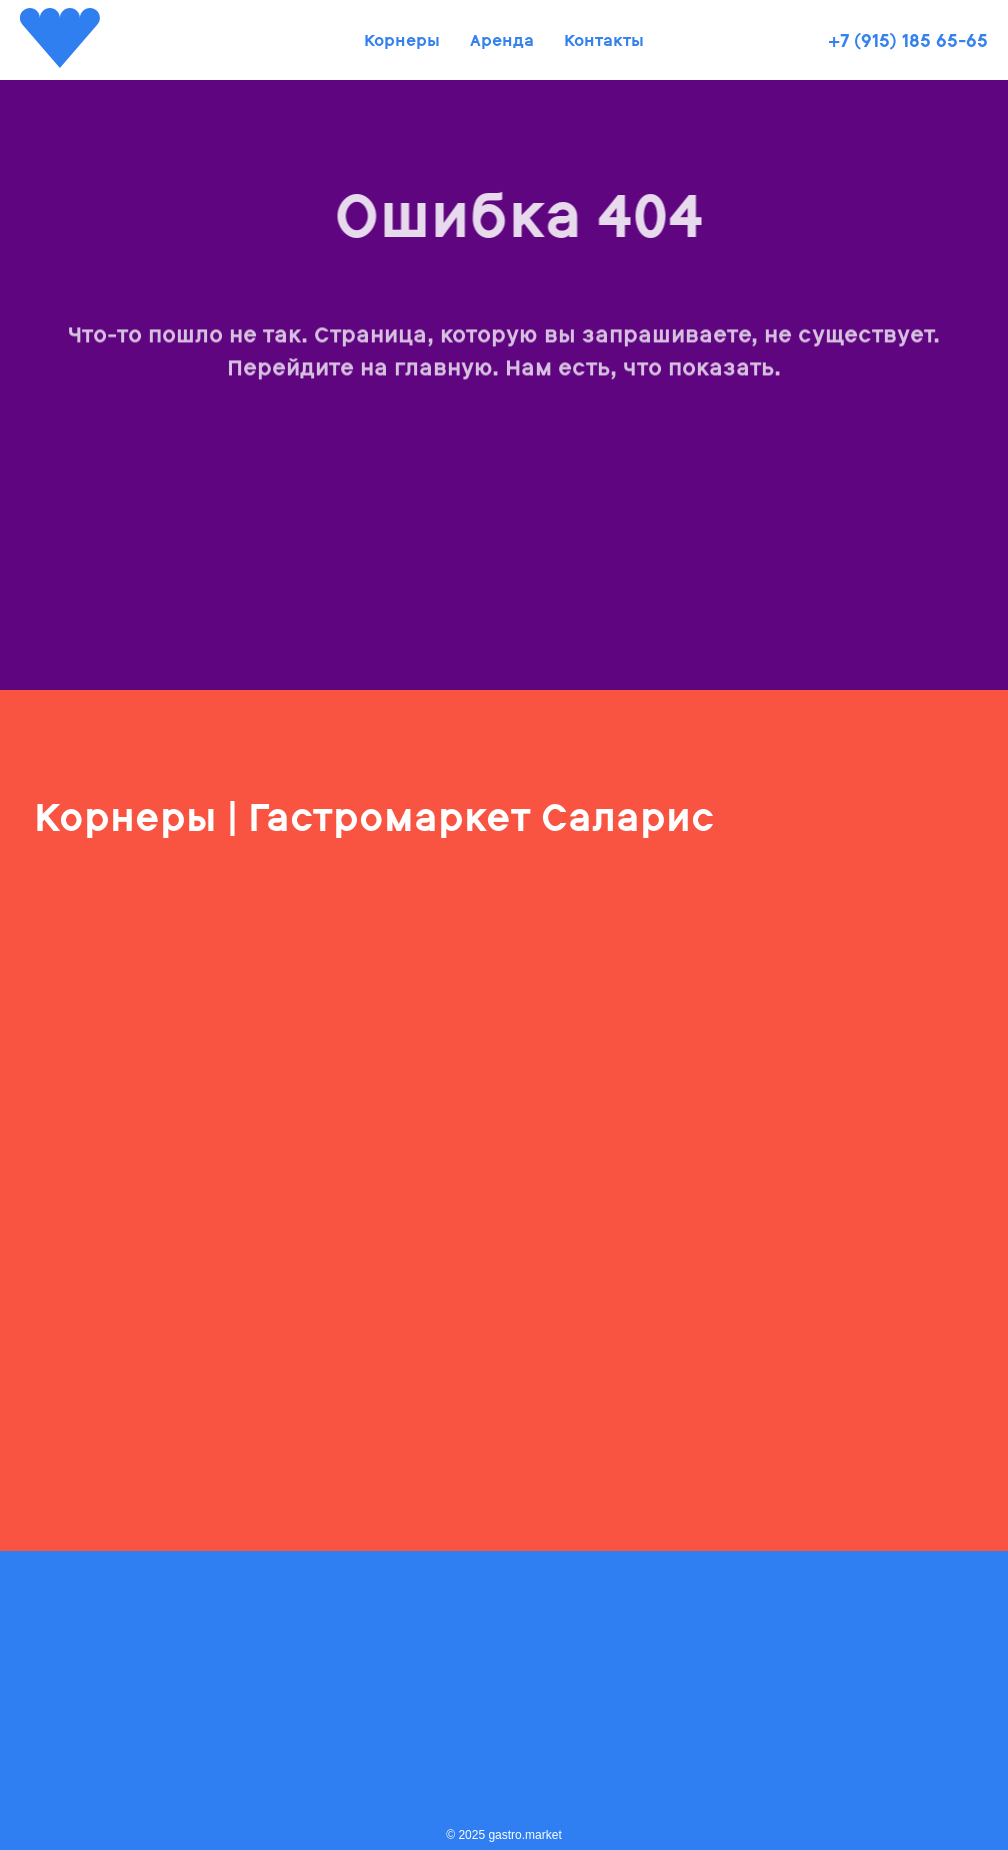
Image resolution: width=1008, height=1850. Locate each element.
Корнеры (402, 40)
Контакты (604, 40)
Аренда (502, 40)
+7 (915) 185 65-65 (908, 40)
